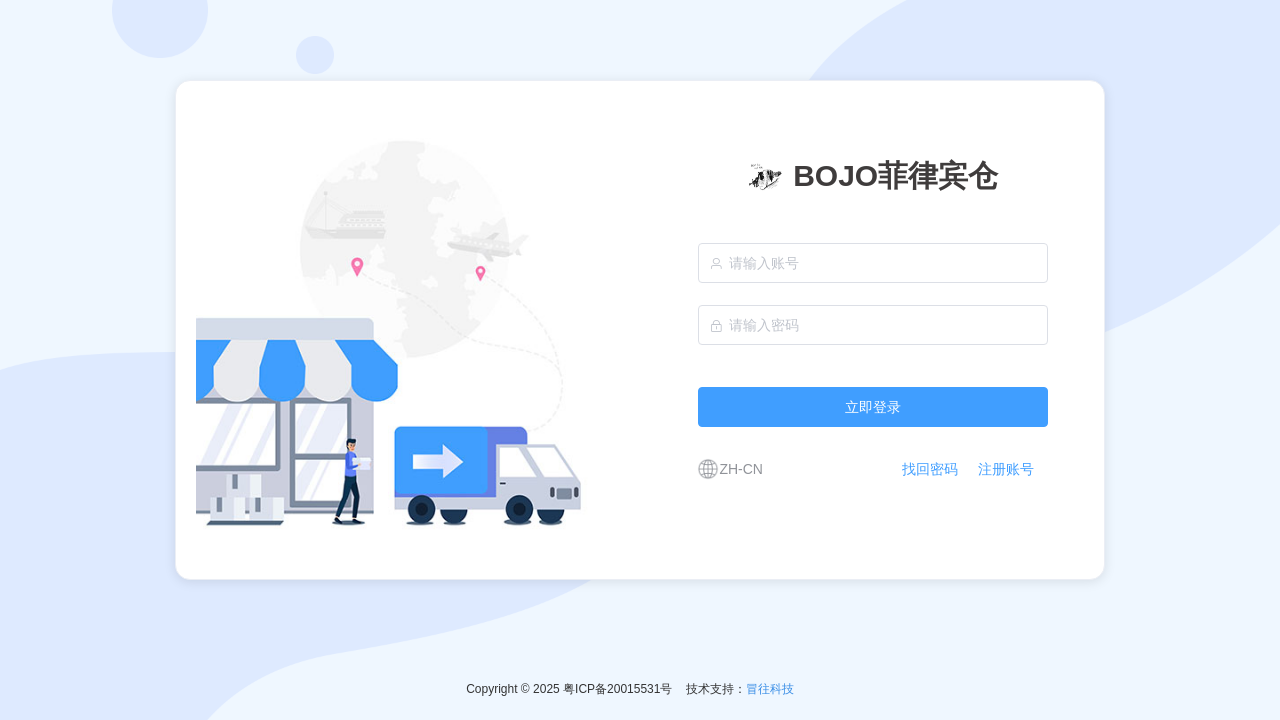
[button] (727, 469)
